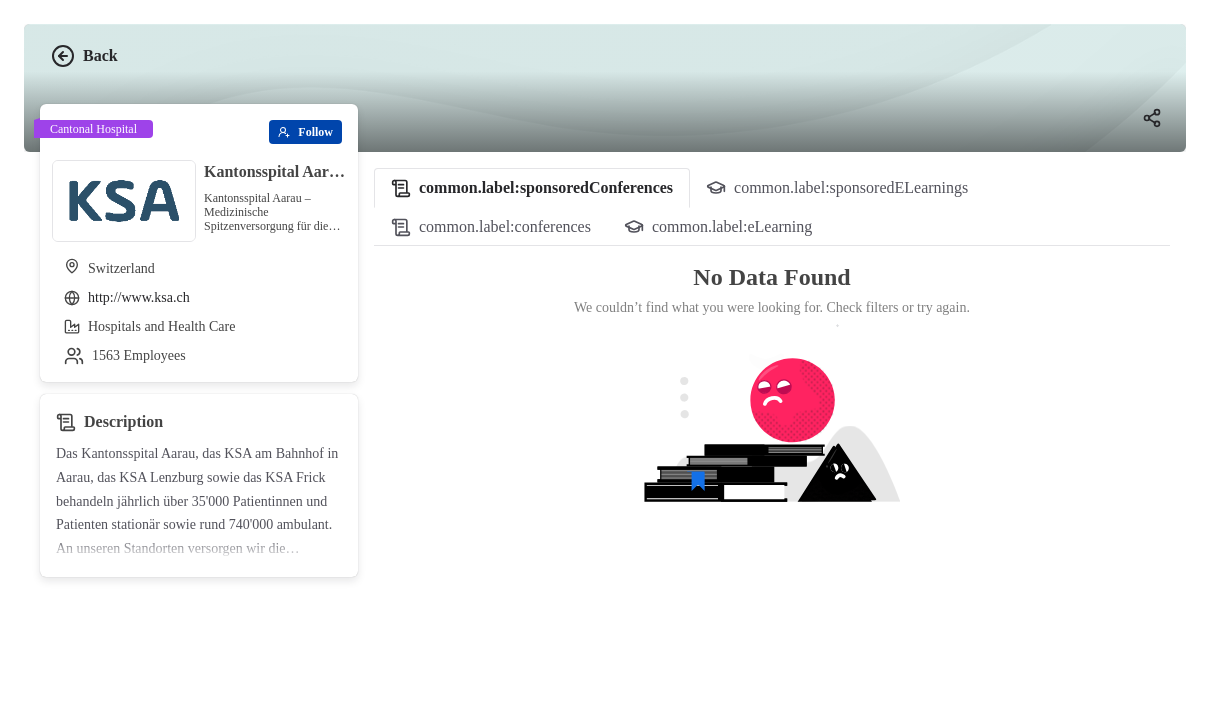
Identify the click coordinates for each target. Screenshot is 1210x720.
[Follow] (305, 132)
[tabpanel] (772, 413)
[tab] (532, 188)
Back (84, 56)
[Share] (1152, 118)
